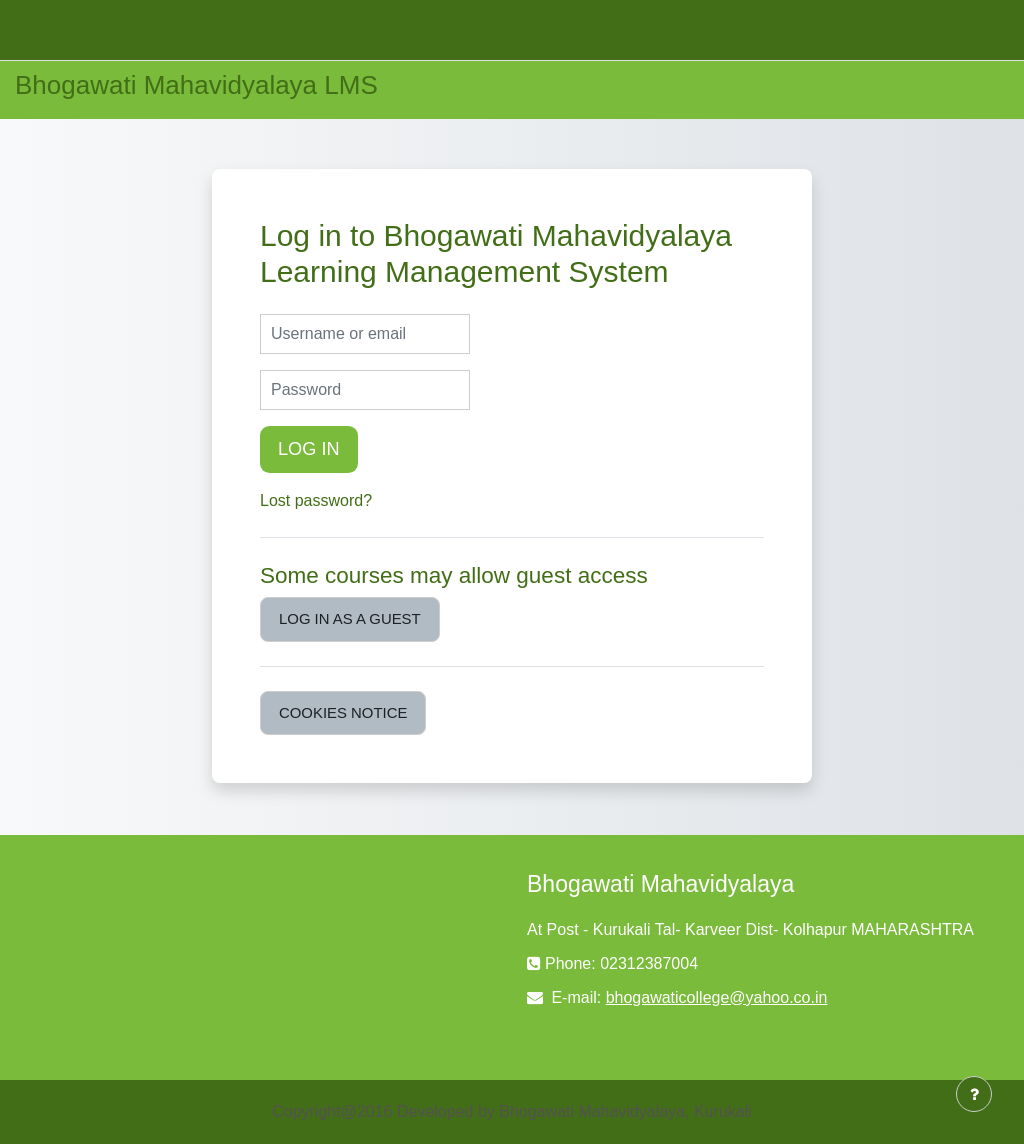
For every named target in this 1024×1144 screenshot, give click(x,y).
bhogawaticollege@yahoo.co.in (717, 997)
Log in (309, 449)
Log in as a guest (350, 618)
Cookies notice (343, 712)
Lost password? (316, 500)
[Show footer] (974, 1094)
